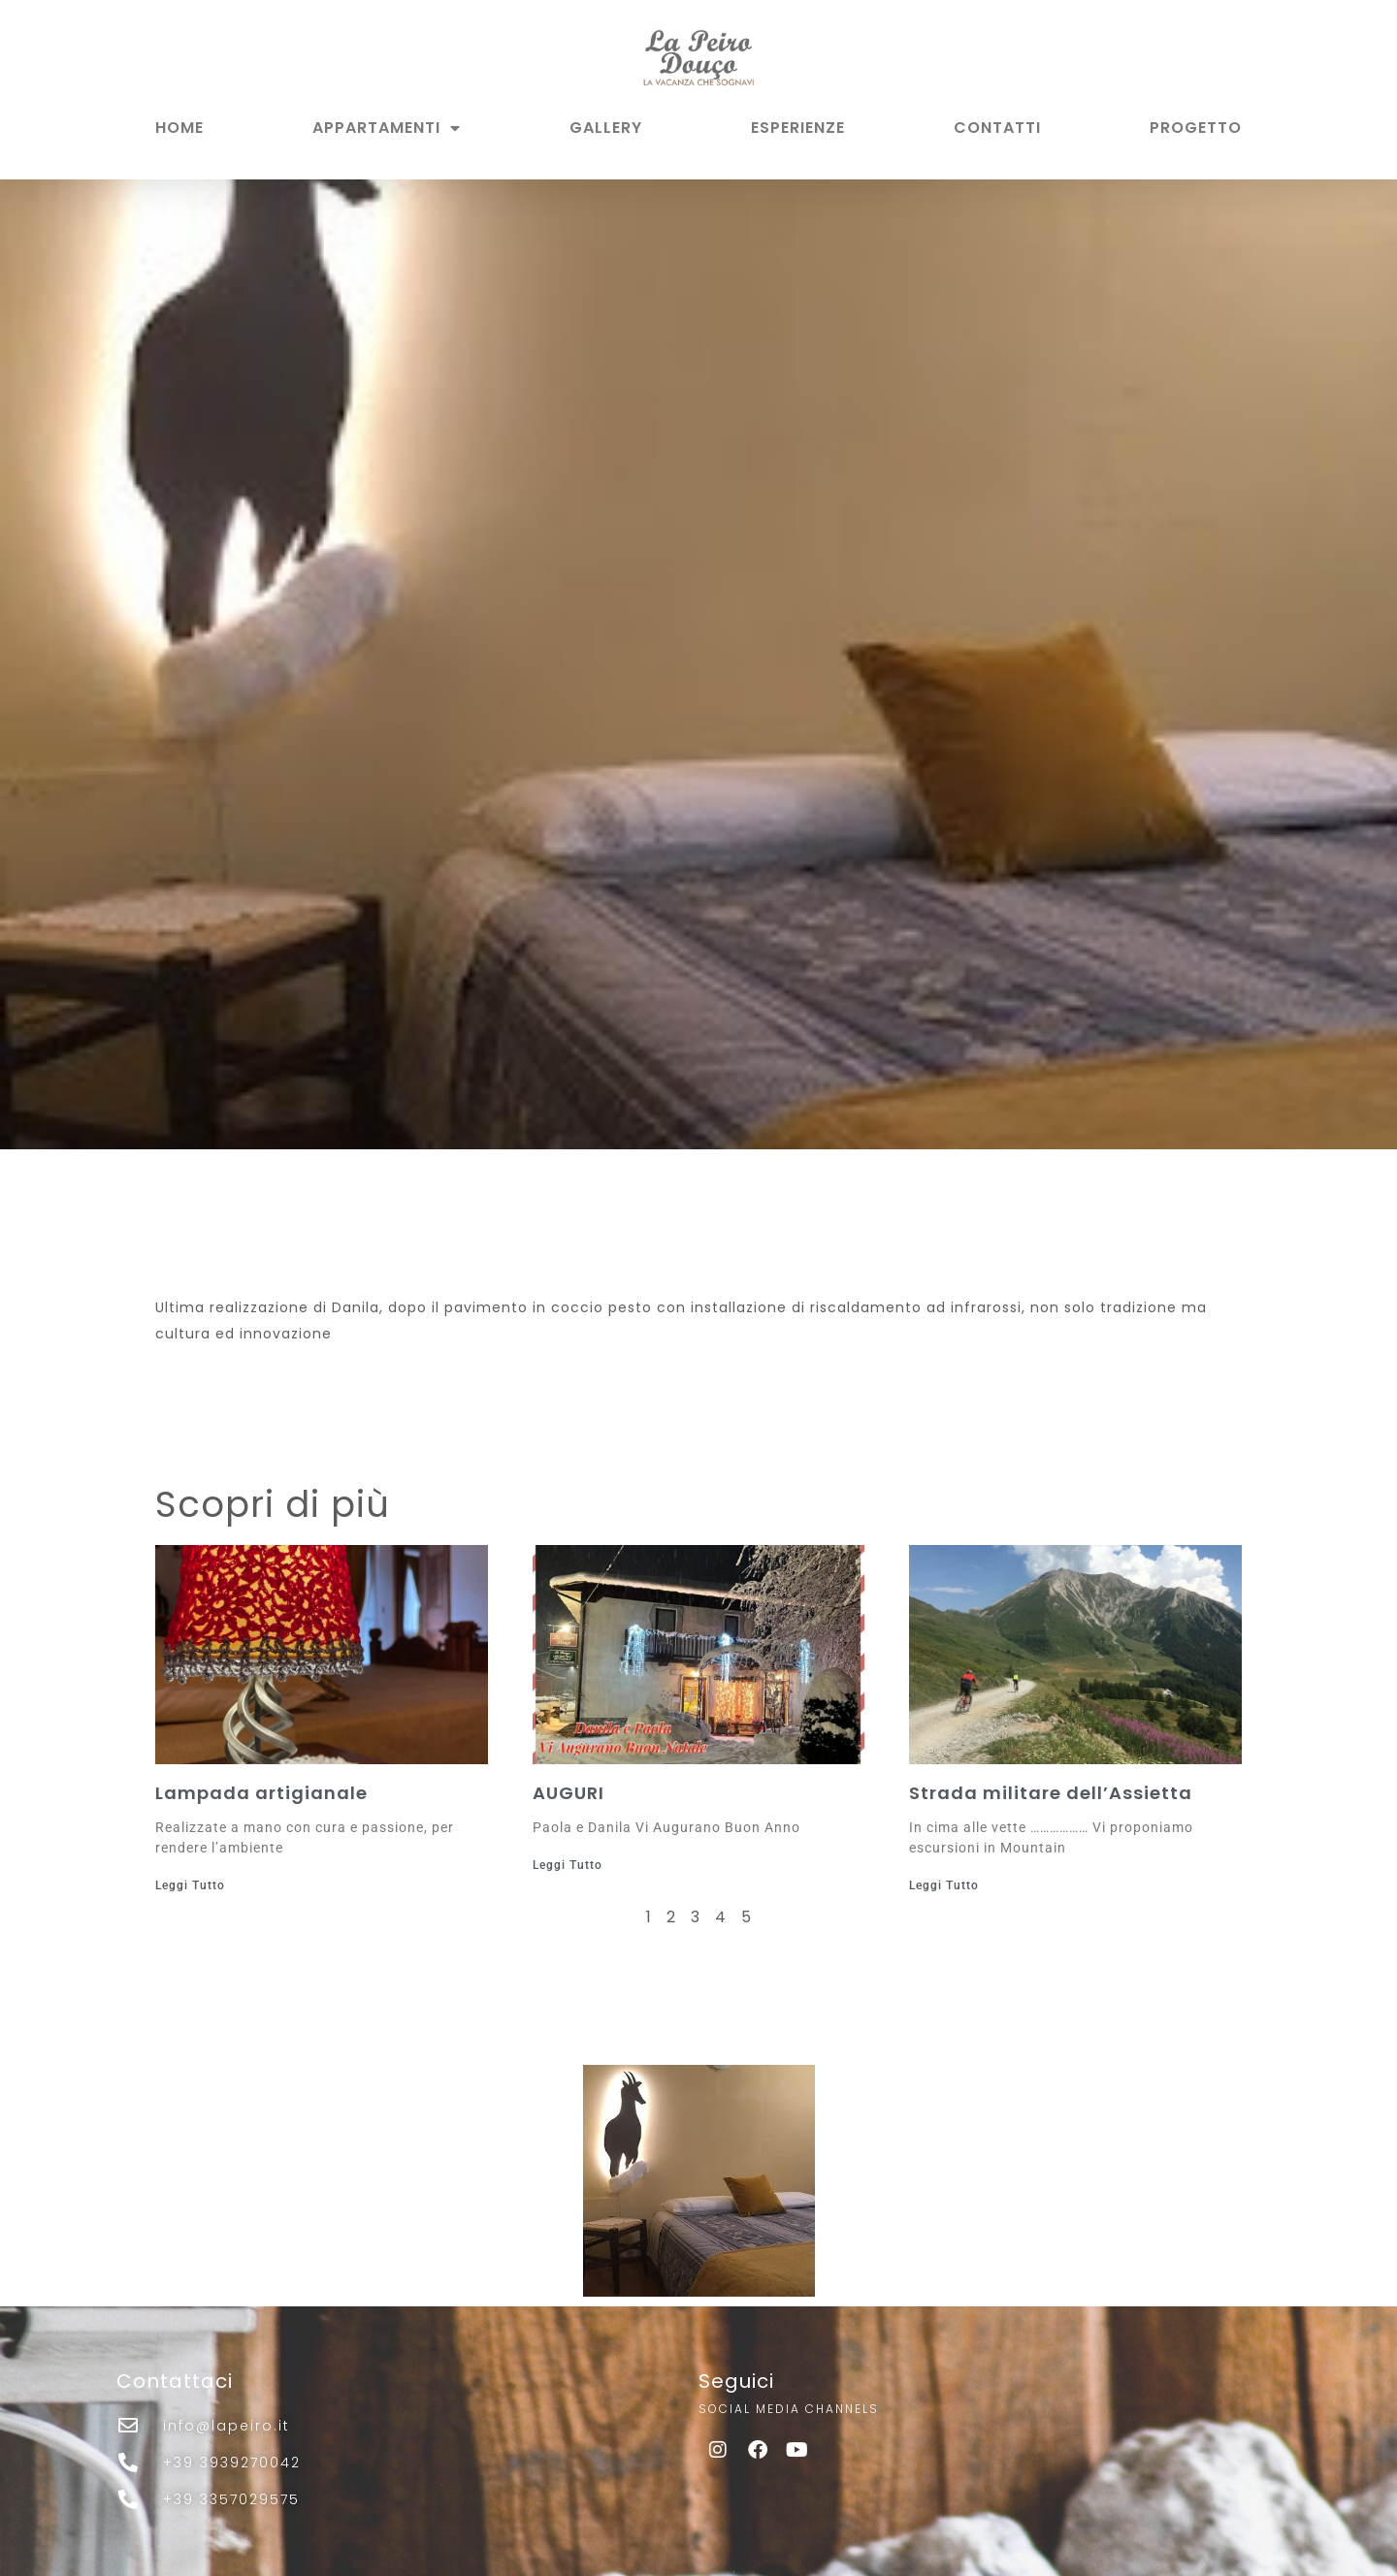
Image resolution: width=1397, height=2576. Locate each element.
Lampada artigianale (261, 1793)
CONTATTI (997, 127)
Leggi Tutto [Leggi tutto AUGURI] (567, 1865)
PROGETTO (1196, 127)
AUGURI (568, 1793)
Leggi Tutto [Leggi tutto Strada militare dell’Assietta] (944, 1885)
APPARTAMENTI (386, 128)
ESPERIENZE (798, 127)
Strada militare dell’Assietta (1050, 1793)
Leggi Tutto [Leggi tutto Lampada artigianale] (190, 1885)
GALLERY (605, 127)
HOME (179, 127)
